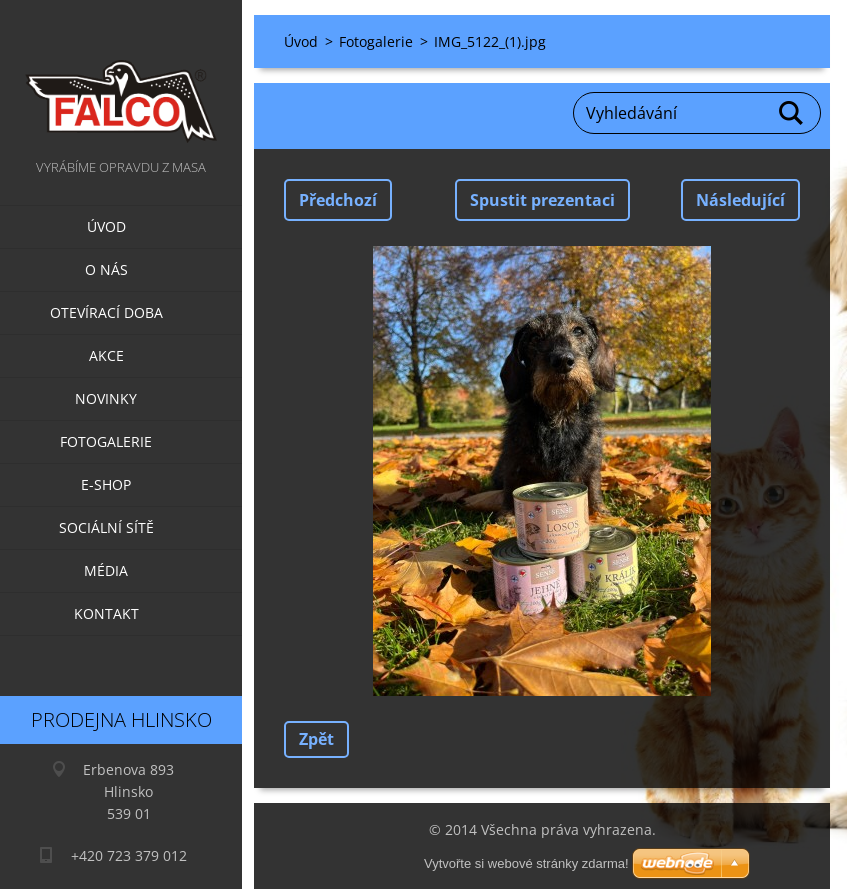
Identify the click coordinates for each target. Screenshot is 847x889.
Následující (740, 200)
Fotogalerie (106, 441)
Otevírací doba (106, 312)
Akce (106, 355)
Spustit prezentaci (542, 200)
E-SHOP (106, 484)
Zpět (316, 739)
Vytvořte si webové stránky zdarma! (526, 863)
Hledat (792, 113)
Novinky (106, 398)
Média (106, 570)
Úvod (106, 226)
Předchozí (338, 200)
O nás (106, 269)
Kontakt (106, 613)
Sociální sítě (106, 527)
